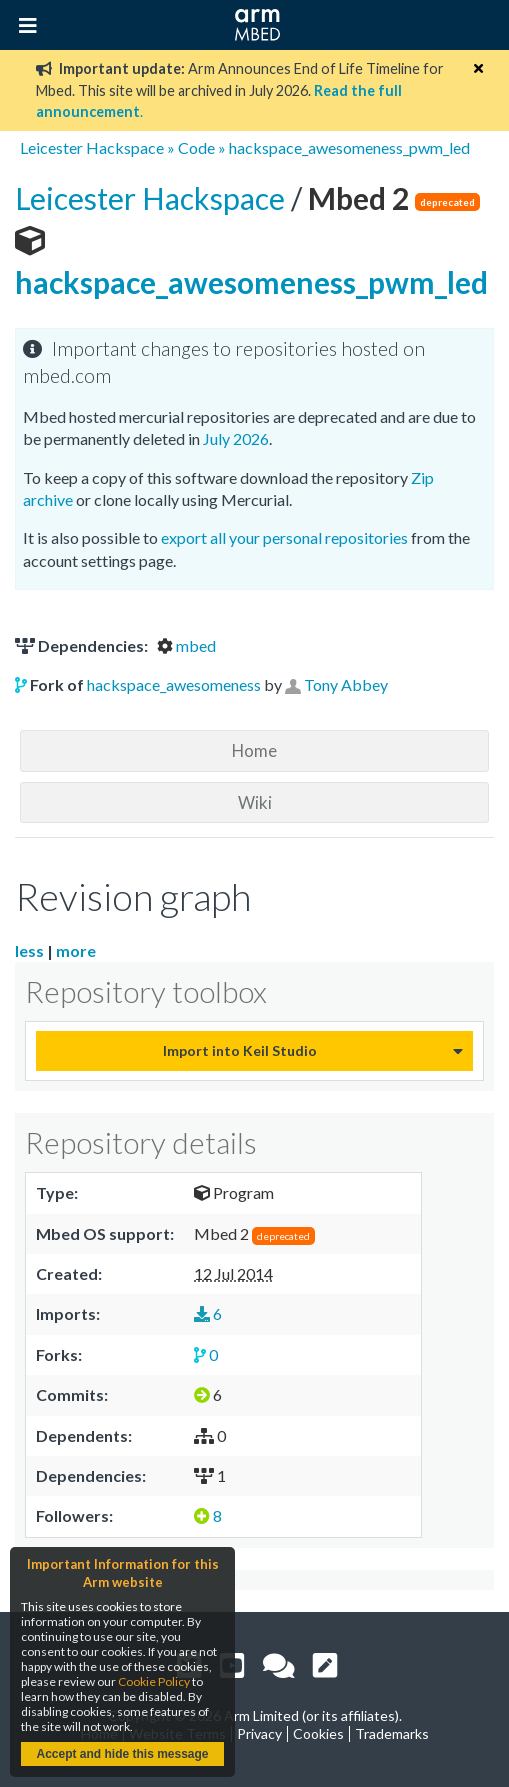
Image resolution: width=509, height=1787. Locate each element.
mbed (186, 645)
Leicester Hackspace (92, 147)
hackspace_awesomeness (174, 684)
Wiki (255, 802)
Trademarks (392, 1733)
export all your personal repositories (284, 537)
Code (196, 147)
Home (254, 750)
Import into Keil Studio (240, 1050)
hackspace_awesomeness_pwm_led (349, 147)
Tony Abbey (346, 684)
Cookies (318, 1733)
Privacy (259, 1733)
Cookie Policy (154, 1681)
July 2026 (236, 438)
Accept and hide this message (122, 1754)
